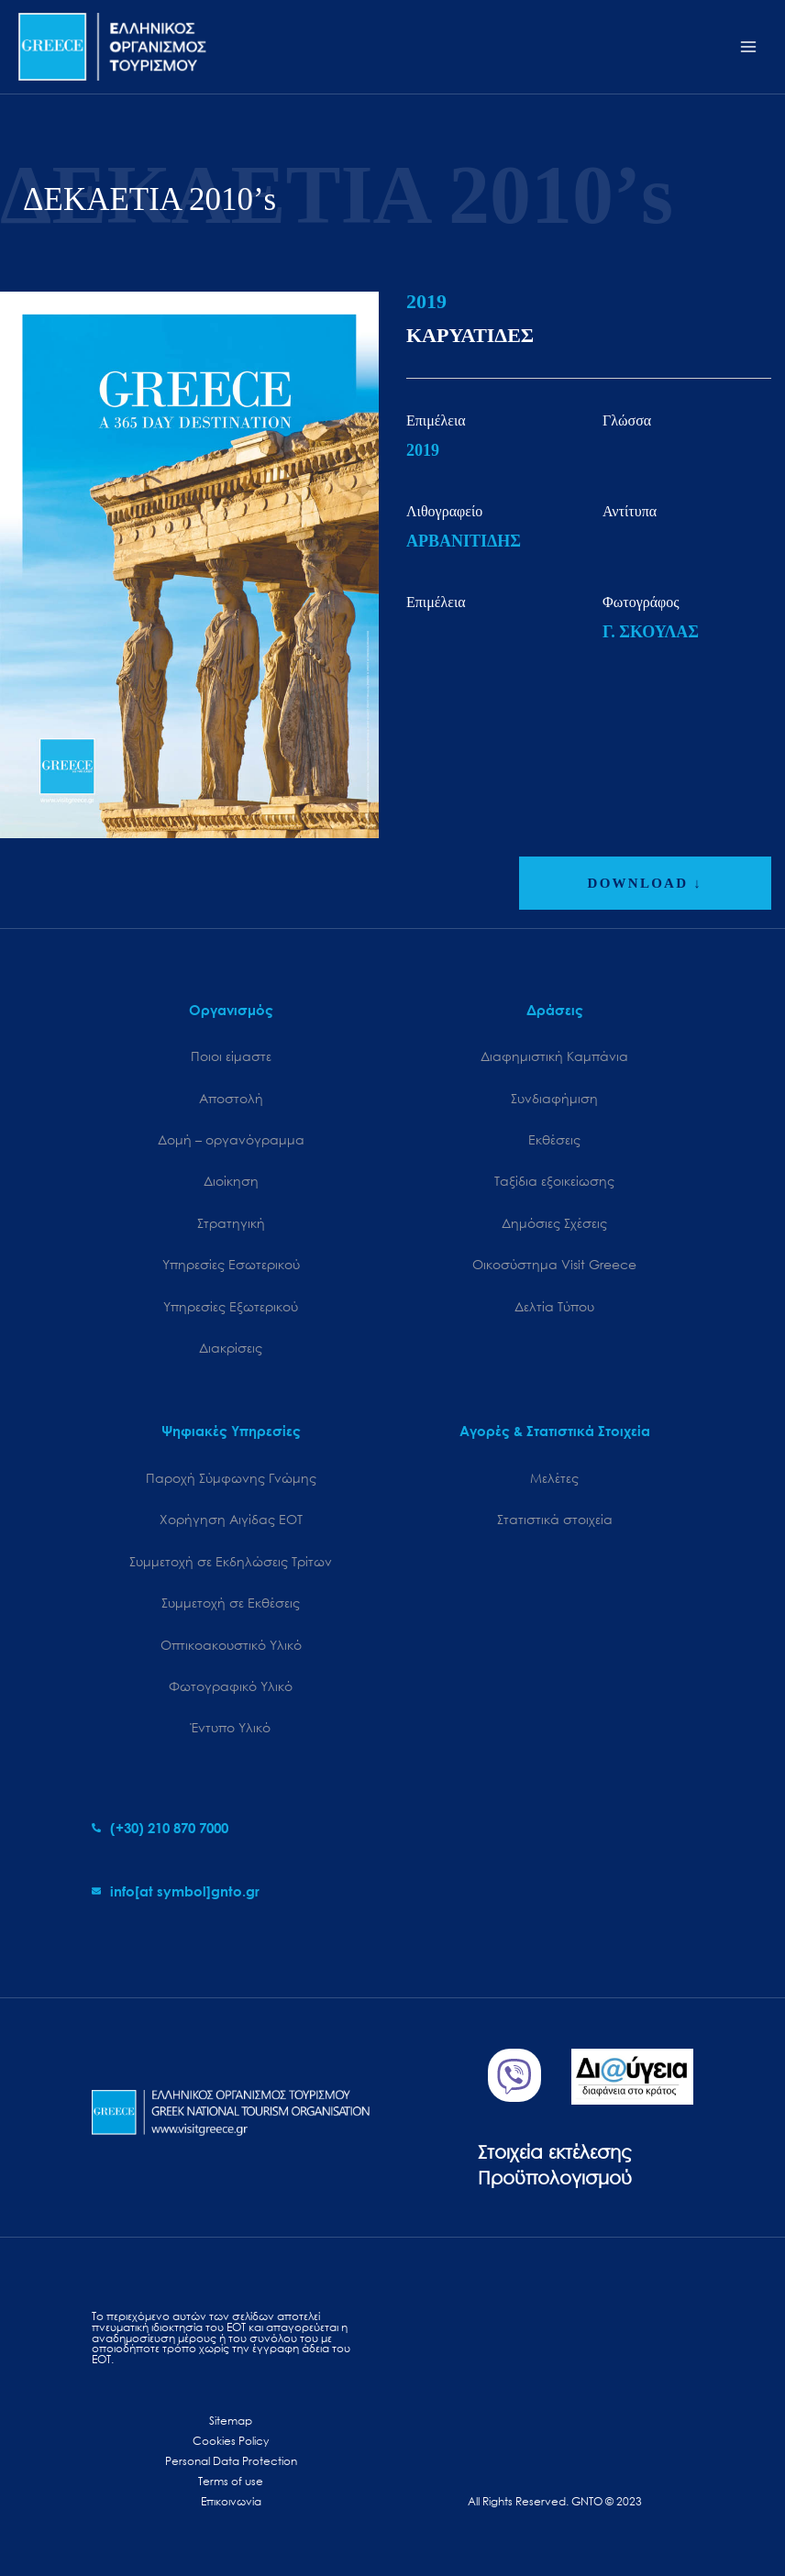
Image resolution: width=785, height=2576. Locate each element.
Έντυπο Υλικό (231, 1727)
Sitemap (230, 2420)
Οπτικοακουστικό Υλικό (231, 1644)
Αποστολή (231, 1098)
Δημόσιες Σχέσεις (554, 1223)
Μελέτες (554, 1478)
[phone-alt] (160, 1828)
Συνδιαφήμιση (554, 1098)
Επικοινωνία (231, 2501)
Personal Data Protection (231, 2461)
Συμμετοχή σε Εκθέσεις (230, 1602)
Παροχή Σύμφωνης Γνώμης (231, 1478)
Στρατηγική (231, 1223)
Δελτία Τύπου (554, 1306)
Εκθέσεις (554, 1139)
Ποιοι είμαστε (231, 1056)
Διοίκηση (231, 1180)
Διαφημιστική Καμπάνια (554, 1056)
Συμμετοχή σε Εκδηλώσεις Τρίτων (230, 1561)
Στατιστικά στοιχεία (555, 1519)
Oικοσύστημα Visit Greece (554, 1264)
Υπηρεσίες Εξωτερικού (230, 1306)
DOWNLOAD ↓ (645, 883)
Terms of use (230, 2481)
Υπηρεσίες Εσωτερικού (231, 1264)
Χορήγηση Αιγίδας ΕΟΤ (231, 1519)
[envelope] (176, 1891)
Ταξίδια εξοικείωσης (554, 1180)
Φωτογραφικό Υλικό (231, 1686)
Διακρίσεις (230, 1347)
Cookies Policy (231, 2441)
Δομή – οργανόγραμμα (231, 1139)
